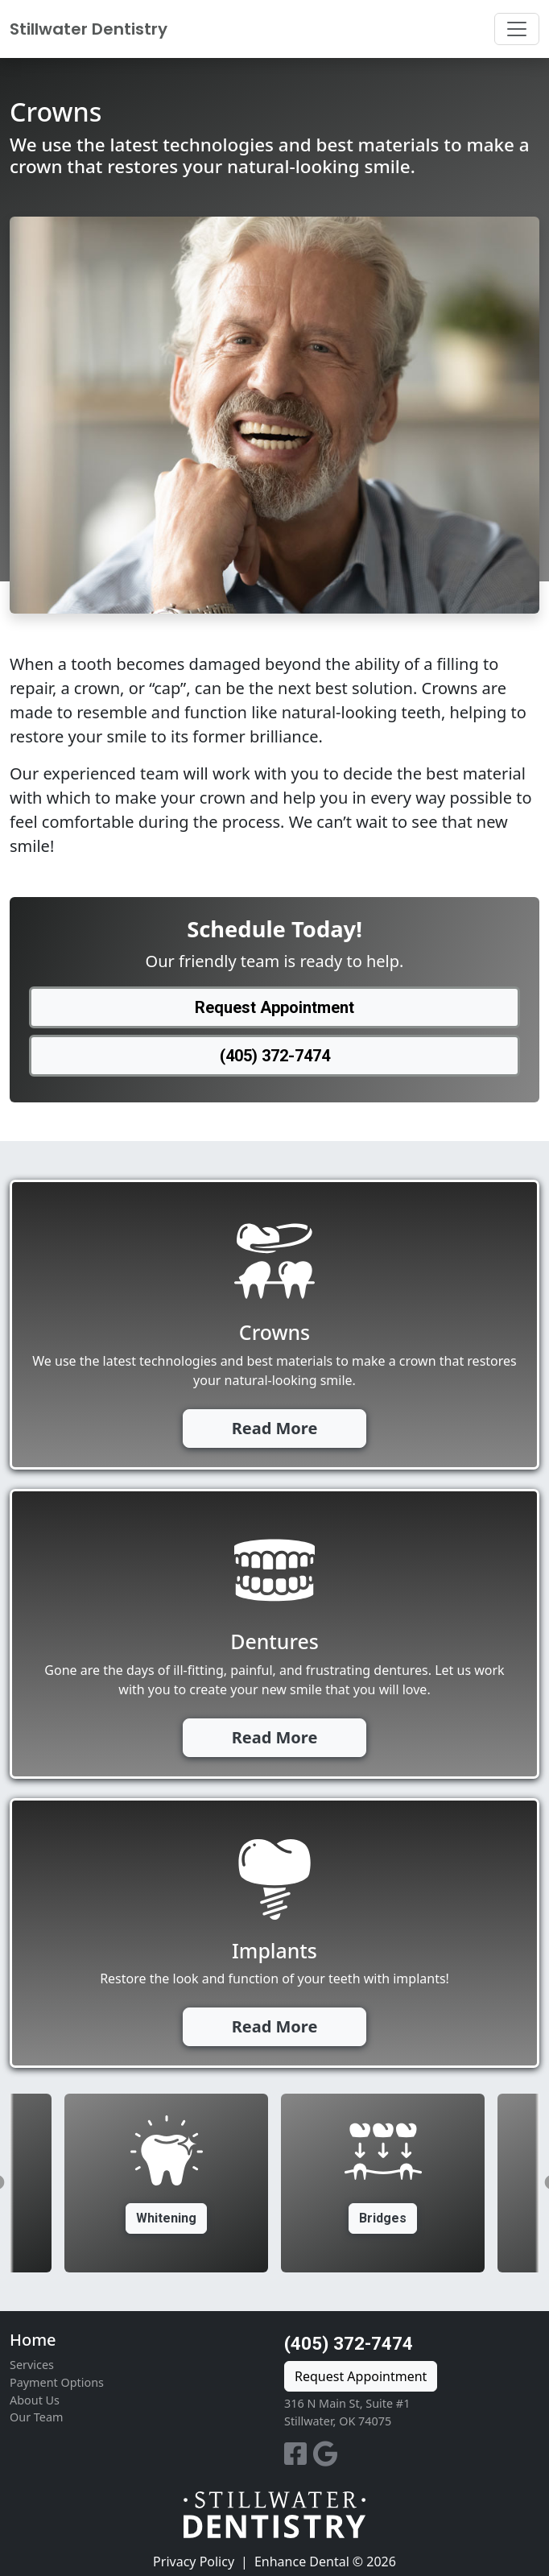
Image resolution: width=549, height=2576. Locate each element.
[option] (383, 2183)
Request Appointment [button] (274, 1007)
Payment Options (57, 2382)
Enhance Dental (301, 2561)
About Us (35, 2400)
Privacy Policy (193, 2561)
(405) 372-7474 (348, 2343)
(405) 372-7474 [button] (275, 1055)
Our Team (36, 2417)
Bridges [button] (383, 2218)
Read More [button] (275, 1428)
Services (32, 2364)
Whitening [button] (166, 2218)
